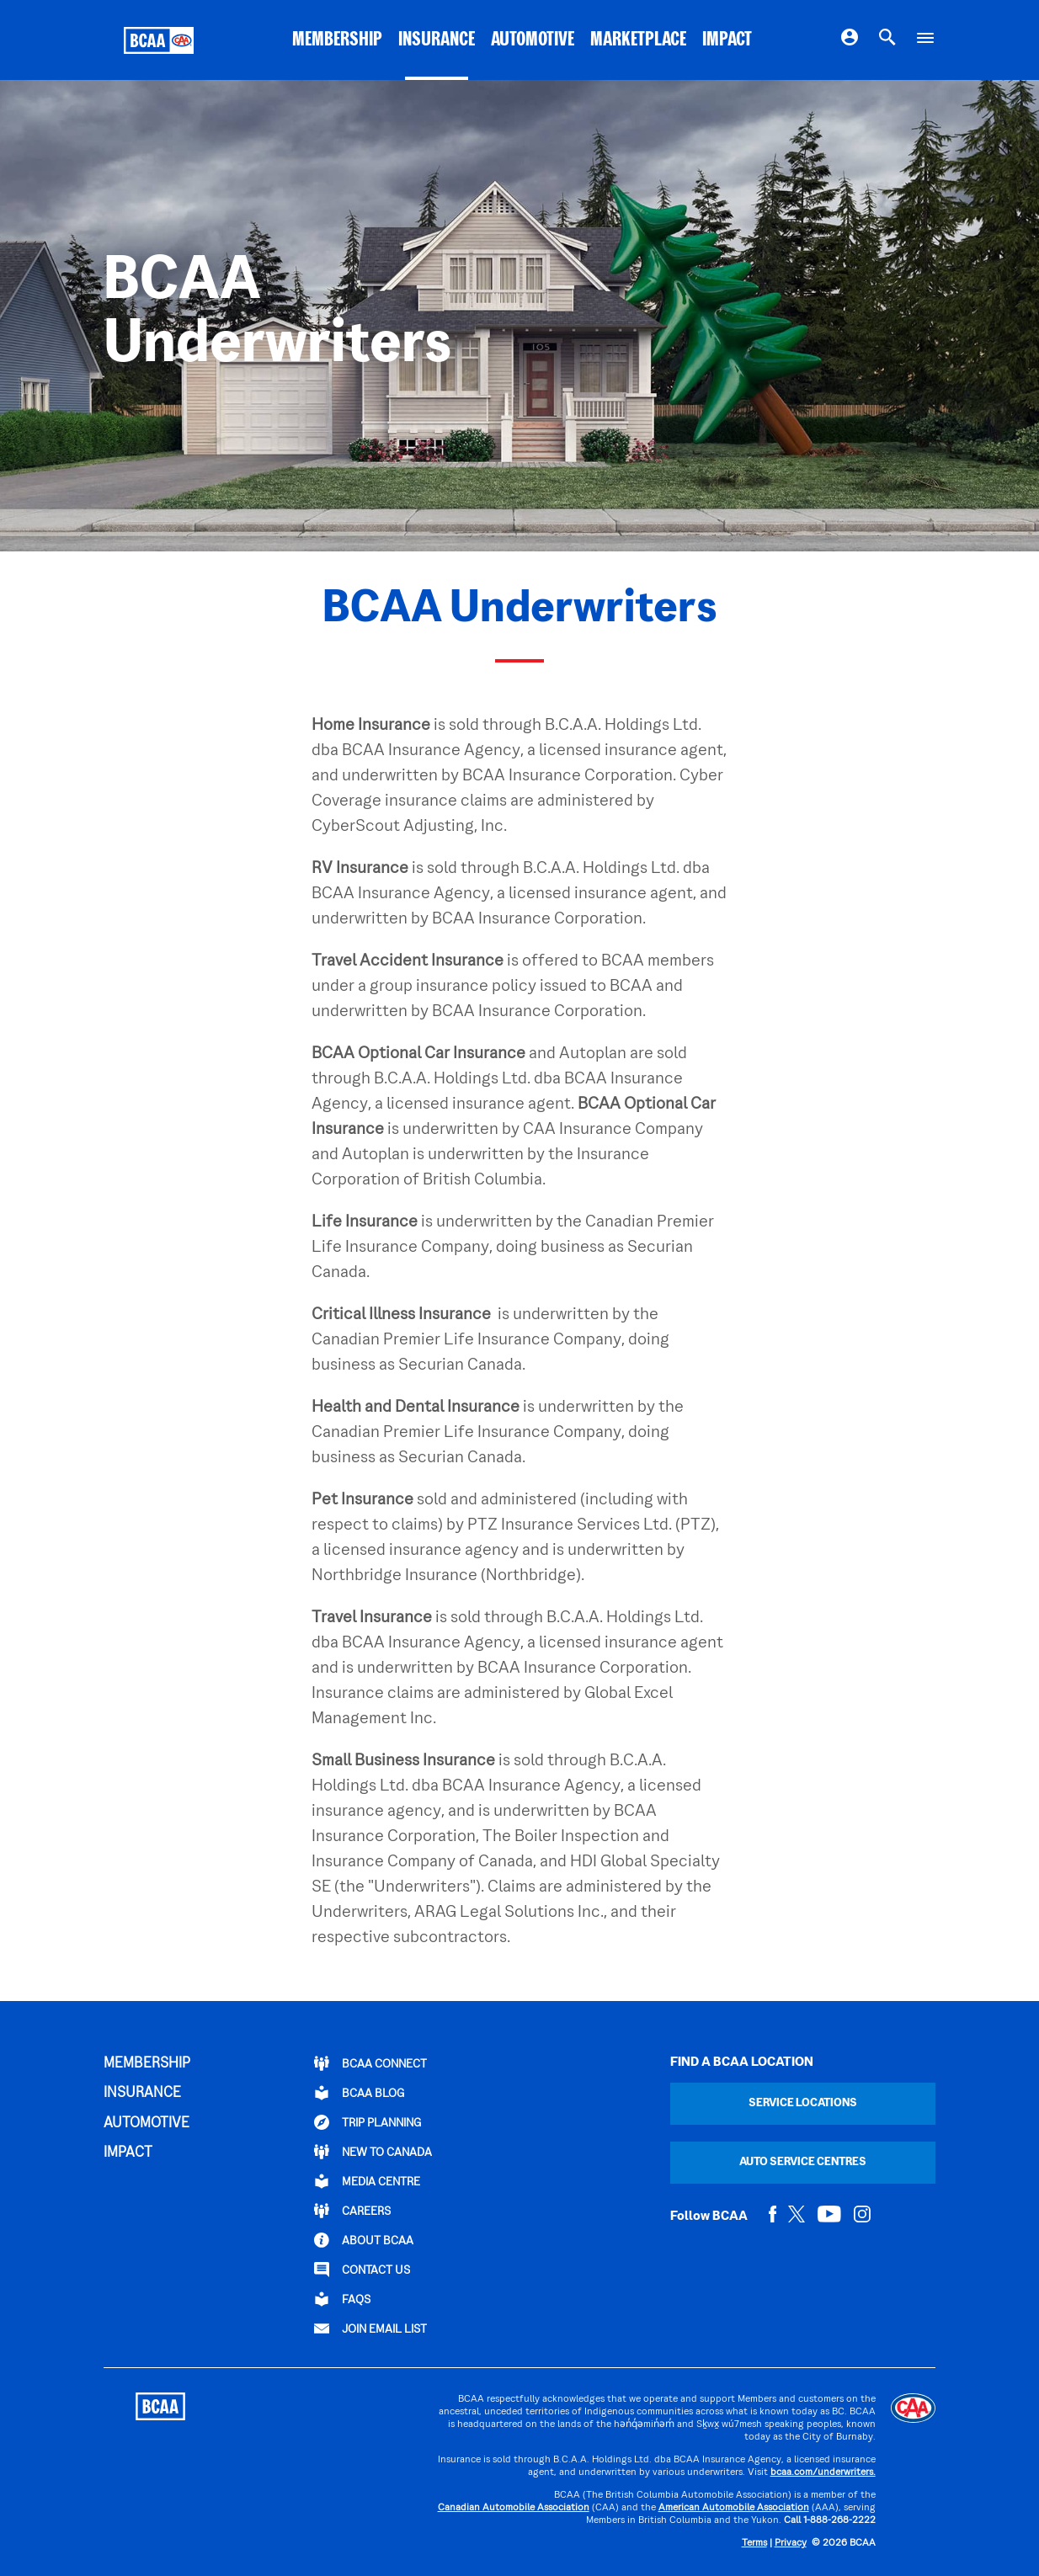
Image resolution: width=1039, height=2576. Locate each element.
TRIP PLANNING (367, 2122)
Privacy (791, 2543)
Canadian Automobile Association (513, 2508)
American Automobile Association (733, 2508)
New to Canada (373, 2151)
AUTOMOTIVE (532, 40)
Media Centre (367, 2181)
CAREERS (352, 2210)
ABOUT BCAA (363, 2240)
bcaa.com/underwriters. (823, 2473)
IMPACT (727, 40)
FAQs (342, 2299)
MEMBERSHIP (337, 40)
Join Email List (370, 2328)
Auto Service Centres (802, 2162)
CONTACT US (362, 2269)
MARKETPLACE (638, 40)
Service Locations (803, 2103)
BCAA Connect (370, 2063)
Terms (754, 2543)
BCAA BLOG (359, 2092)
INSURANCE (436, 40)
